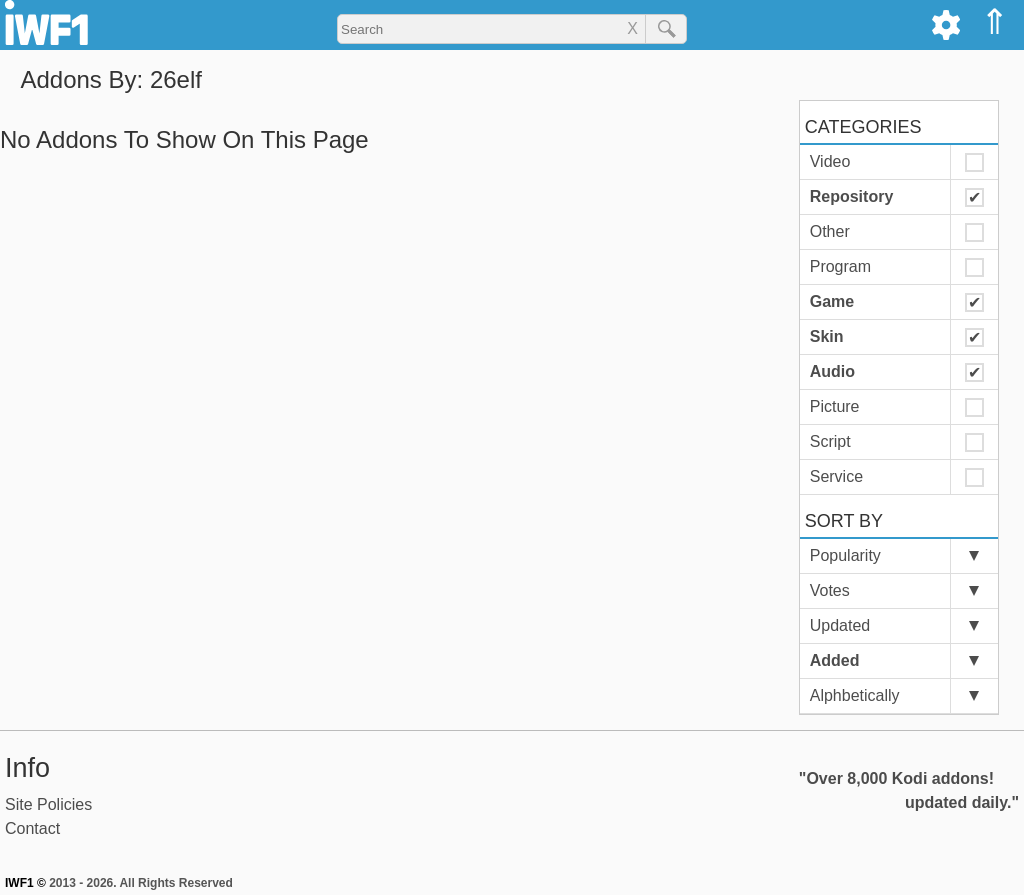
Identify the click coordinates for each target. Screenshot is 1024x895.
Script (830, 441)
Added (835, 660)
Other (830, 231)
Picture (835, 406)
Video (830, 161)
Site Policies (48, 804)
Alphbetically (855, 695)
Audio (832, 371)
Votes (830, 590)
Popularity (845, 555)
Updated (840, 625)
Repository (852, 196)
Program (840, 266)
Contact (32, 828)
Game (832, 301)
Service (836, 476)
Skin (827, 336)
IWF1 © (25, 883)
